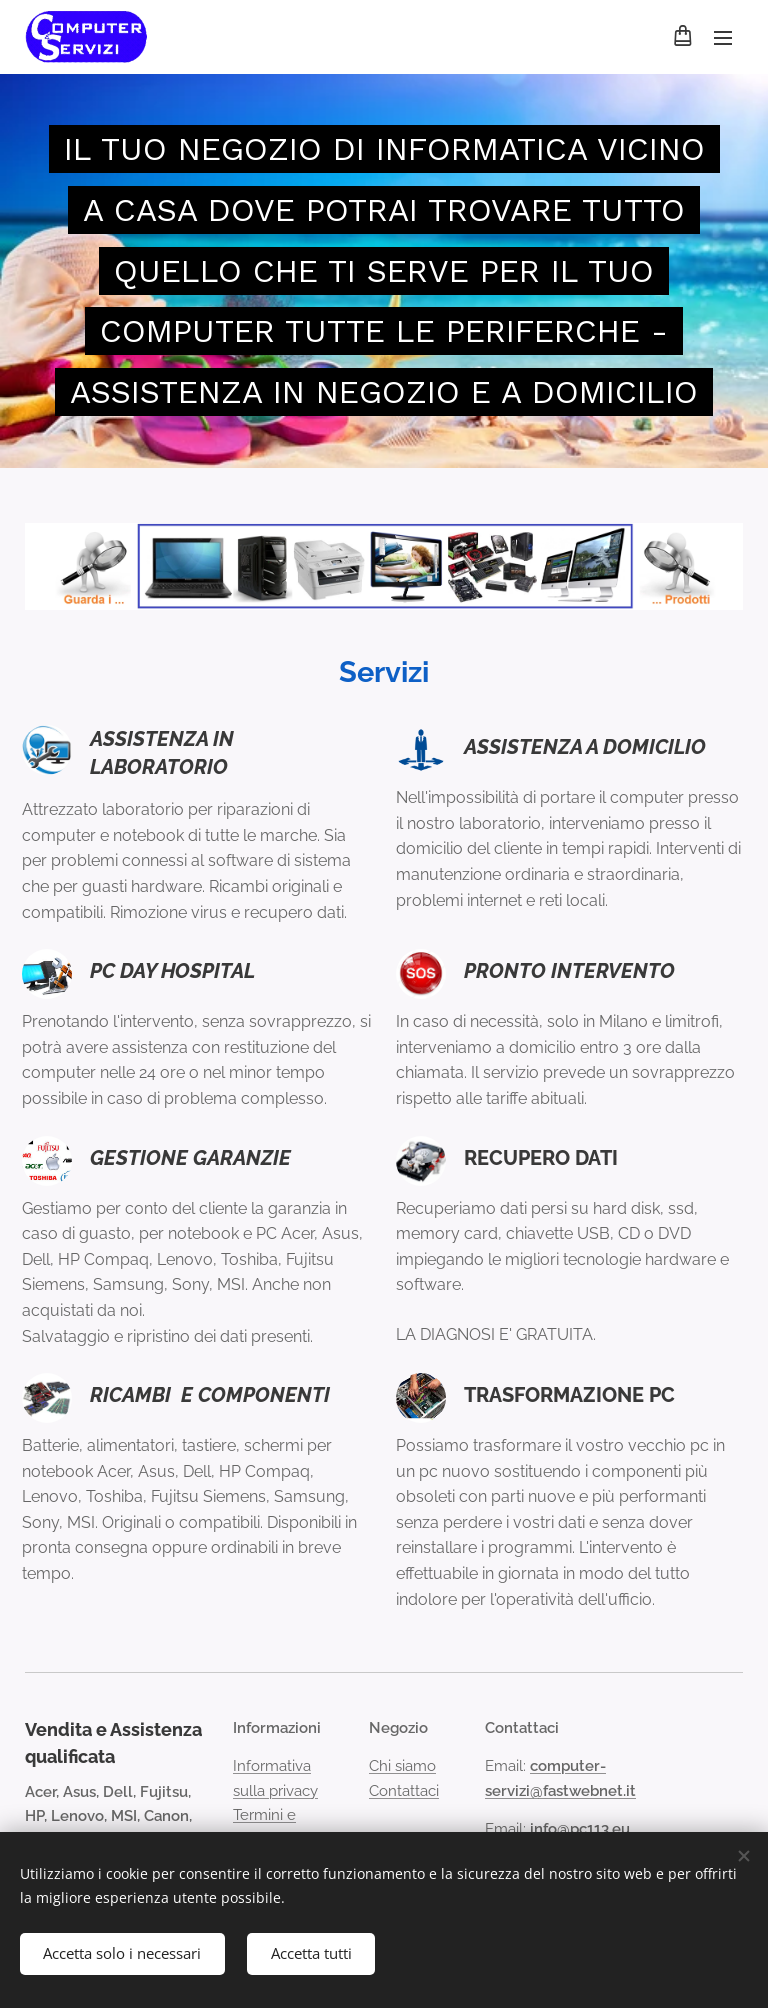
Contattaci (404, 1791)
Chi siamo (402, 1767)
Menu (723, 38)
